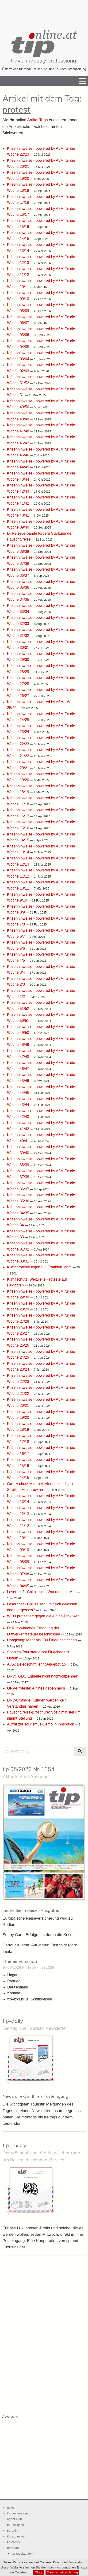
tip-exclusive (16, 2536)
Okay (38, 2572)
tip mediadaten (22, 2553)
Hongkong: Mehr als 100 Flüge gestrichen (42, 1640)
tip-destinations (17, 2513)
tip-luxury (14, 2145)
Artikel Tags (37, 120)
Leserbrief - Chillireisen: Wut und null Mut (42, 1592)
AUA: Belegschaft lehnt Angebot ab (37, 1664)
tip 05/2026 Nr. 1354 (28, 1769)
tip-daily (13, 2020)
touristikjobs (15, 2525)
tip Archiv (13, 2542)
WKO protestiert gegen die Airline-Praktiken (43, 1616)
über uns (13, 2548)
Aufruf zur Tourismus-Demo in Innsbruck (41, 1724)
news (11, 2507)
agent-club (14, 2519)
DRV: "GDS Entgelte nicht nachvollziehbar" (43, 1676)
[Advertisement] (44, 12)
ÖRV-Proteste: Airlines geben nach (36, 1688)
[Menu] (82, 81)
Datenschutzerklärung (62, 2572)
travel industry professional (44, 60)
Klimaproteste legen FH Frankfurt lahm (40, 1267)
